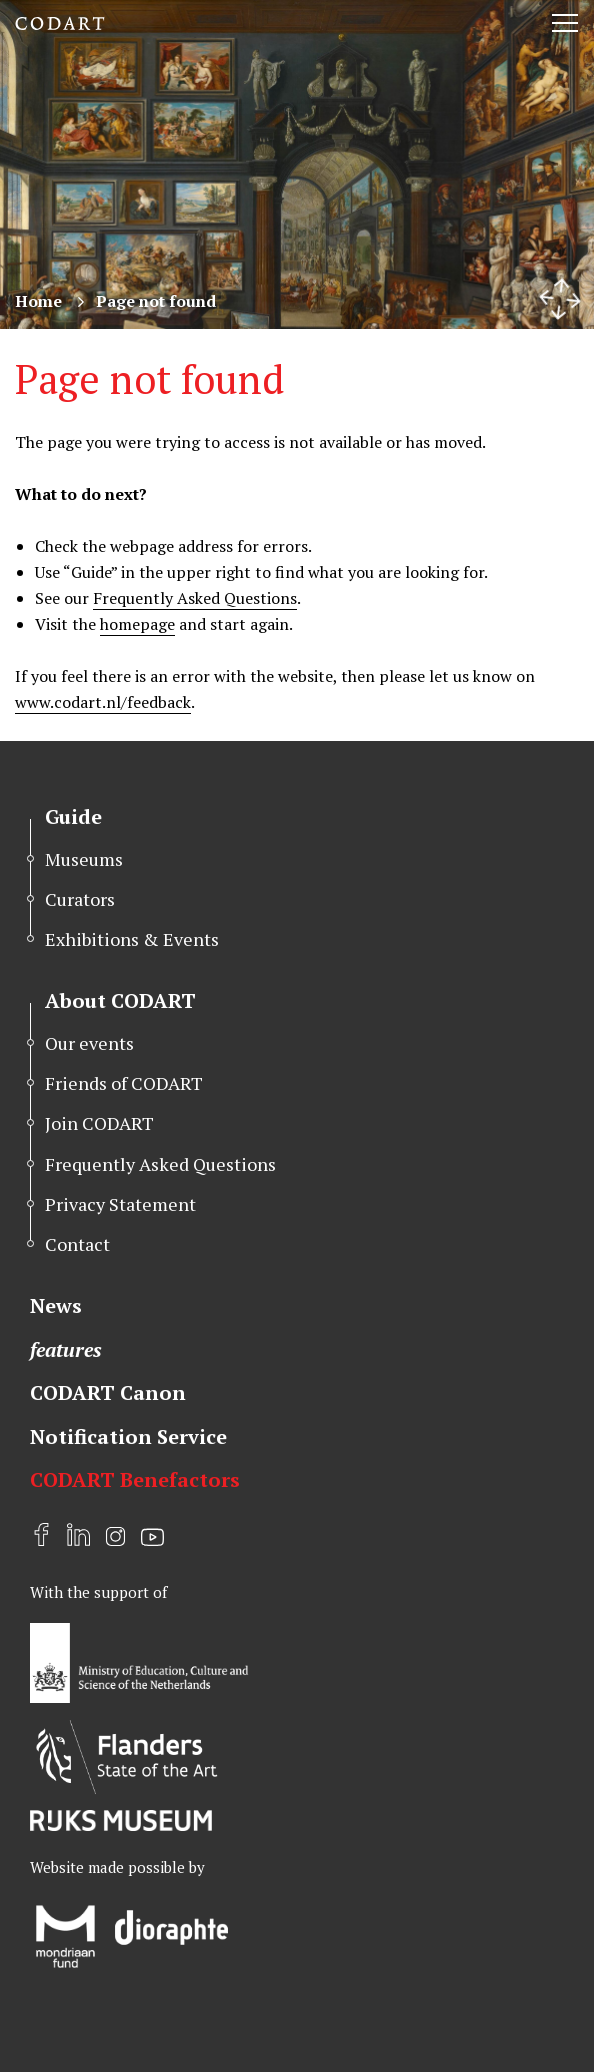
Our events (89, 1043)
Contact (77, 1244)
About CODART (120, 1000)
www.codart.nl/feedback (103, 702)
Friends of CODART (124, 1083)
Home (38, 301)
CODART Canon (108, 1392)
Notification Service (128, 1436)
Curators (80, 899)
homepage (137, 624)
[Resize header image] (560, 299)
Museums (84, 859)
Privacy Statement (120, 1204)
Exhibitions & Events (132, 939)
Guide (73, 816)
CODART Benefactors (135, 1479)
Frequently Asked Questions (195, 598)
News (56, 1305)
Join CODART (99, 1123)
